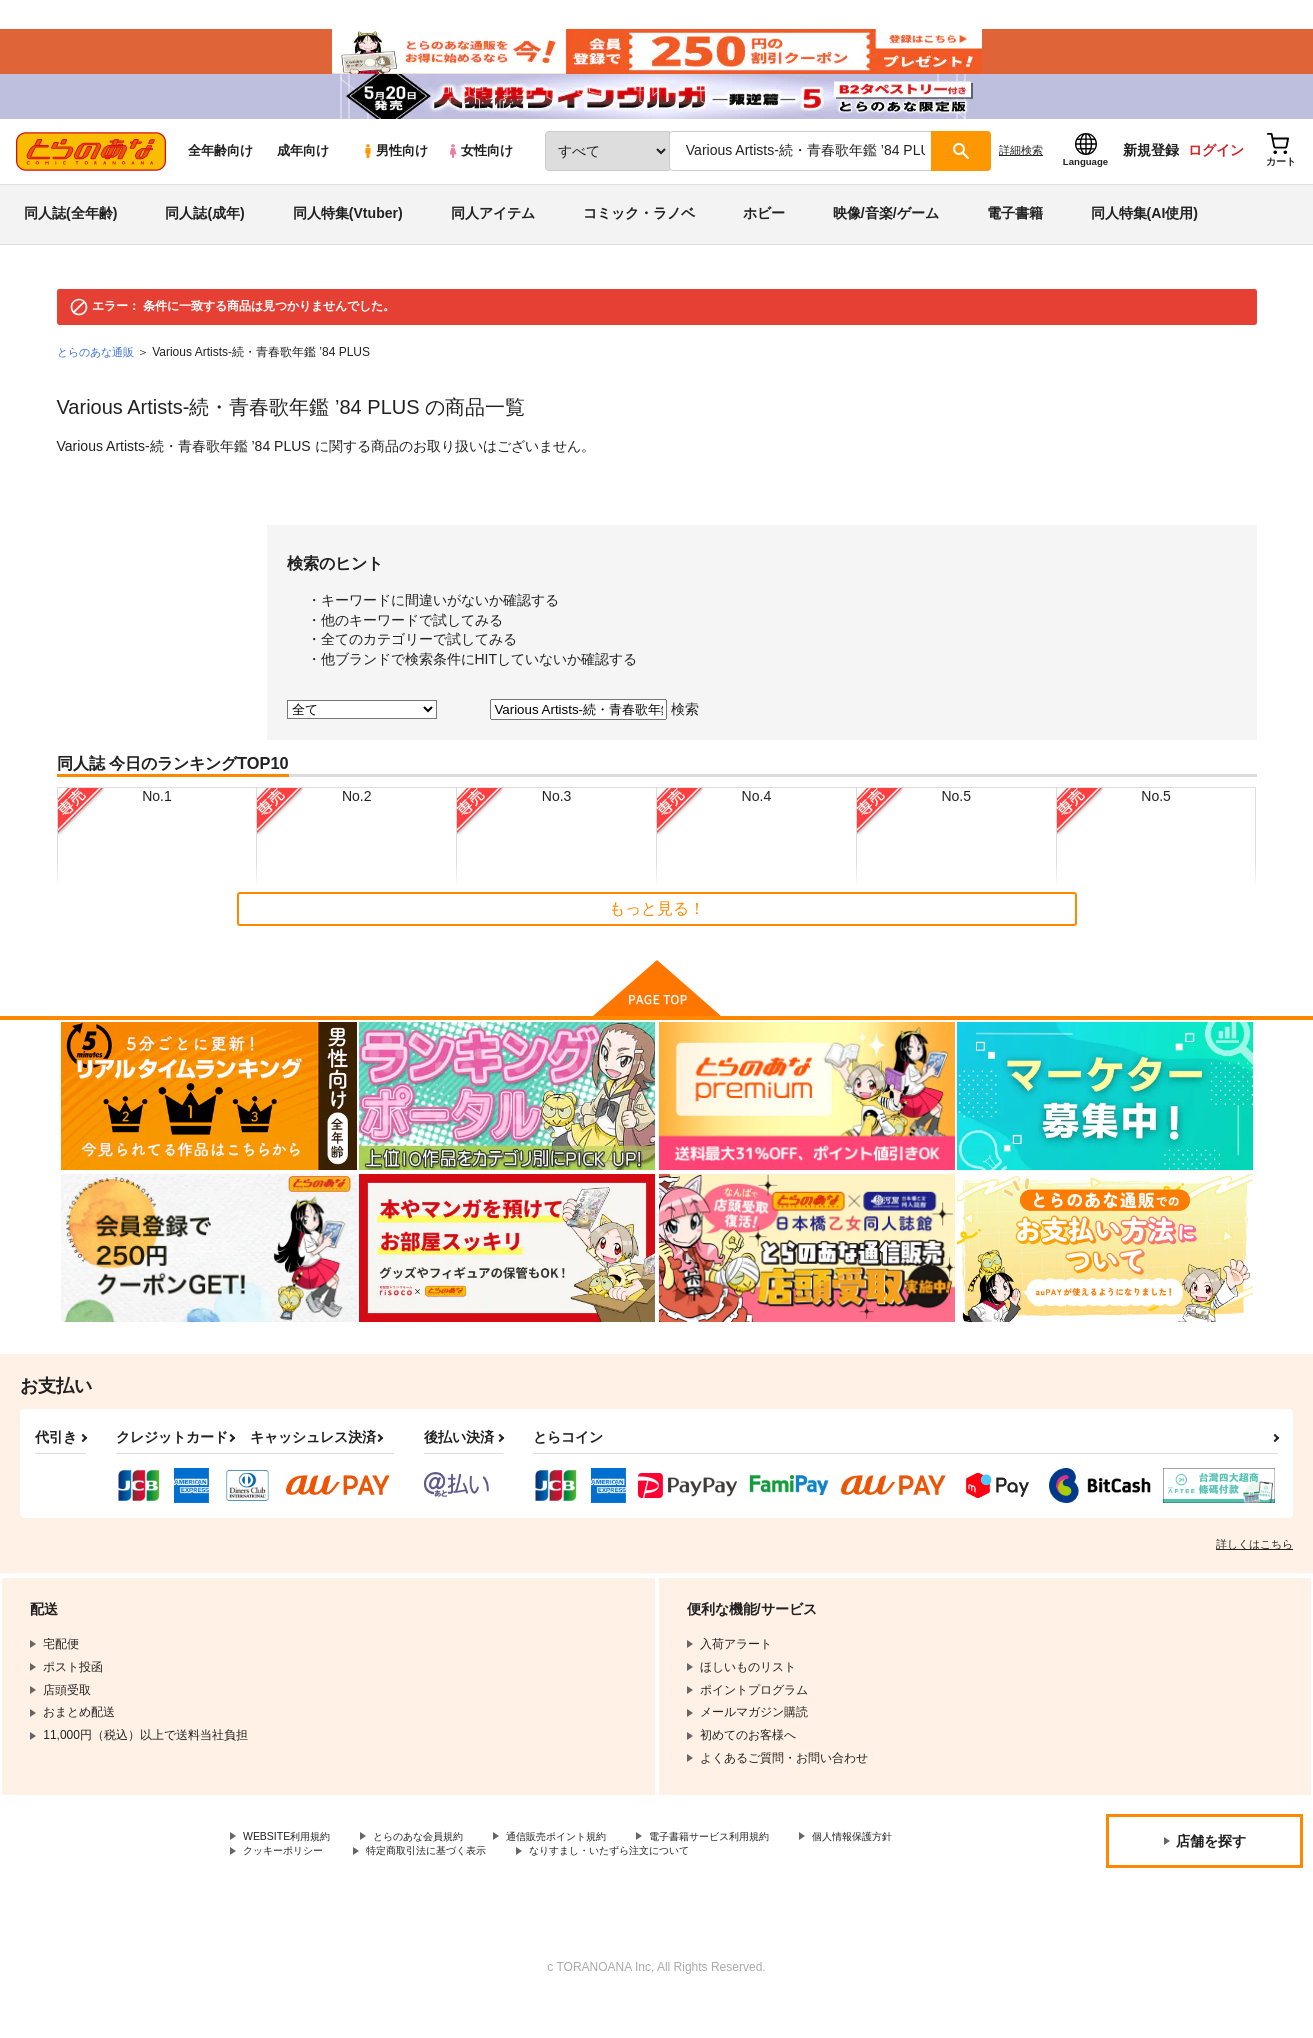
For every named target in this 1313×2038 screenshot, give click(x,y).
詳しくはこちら (1254, 1574)
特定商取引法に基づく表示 (593, 1885)
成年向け (303, 181)
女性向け (479, 181)
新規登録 (1151, 181)
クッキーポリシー (430, 1885)
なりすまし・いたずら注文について (804, 1885)
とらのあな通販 (99, 382)
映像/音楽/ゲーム (886, 244)
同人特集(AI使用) (1144, 244)
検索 (685, 739)
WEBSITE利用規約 (294, 1868)
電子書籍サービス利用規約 (774, 1868)
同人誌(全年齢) (70, 244)
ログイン (1216, 181)
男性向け (394, 181)
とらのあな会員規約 (442, 1868)
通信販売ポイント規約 (599, 1868)
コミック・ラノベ (639, 244)
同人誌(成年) (204, 244)
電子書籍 (1015, 244)
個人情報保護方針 (291, 1885)
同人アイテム (493, 244)
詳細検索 (1021, 181)
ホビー (764, 244)
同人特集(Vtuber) (348, 244)
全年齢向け (220, 181)
